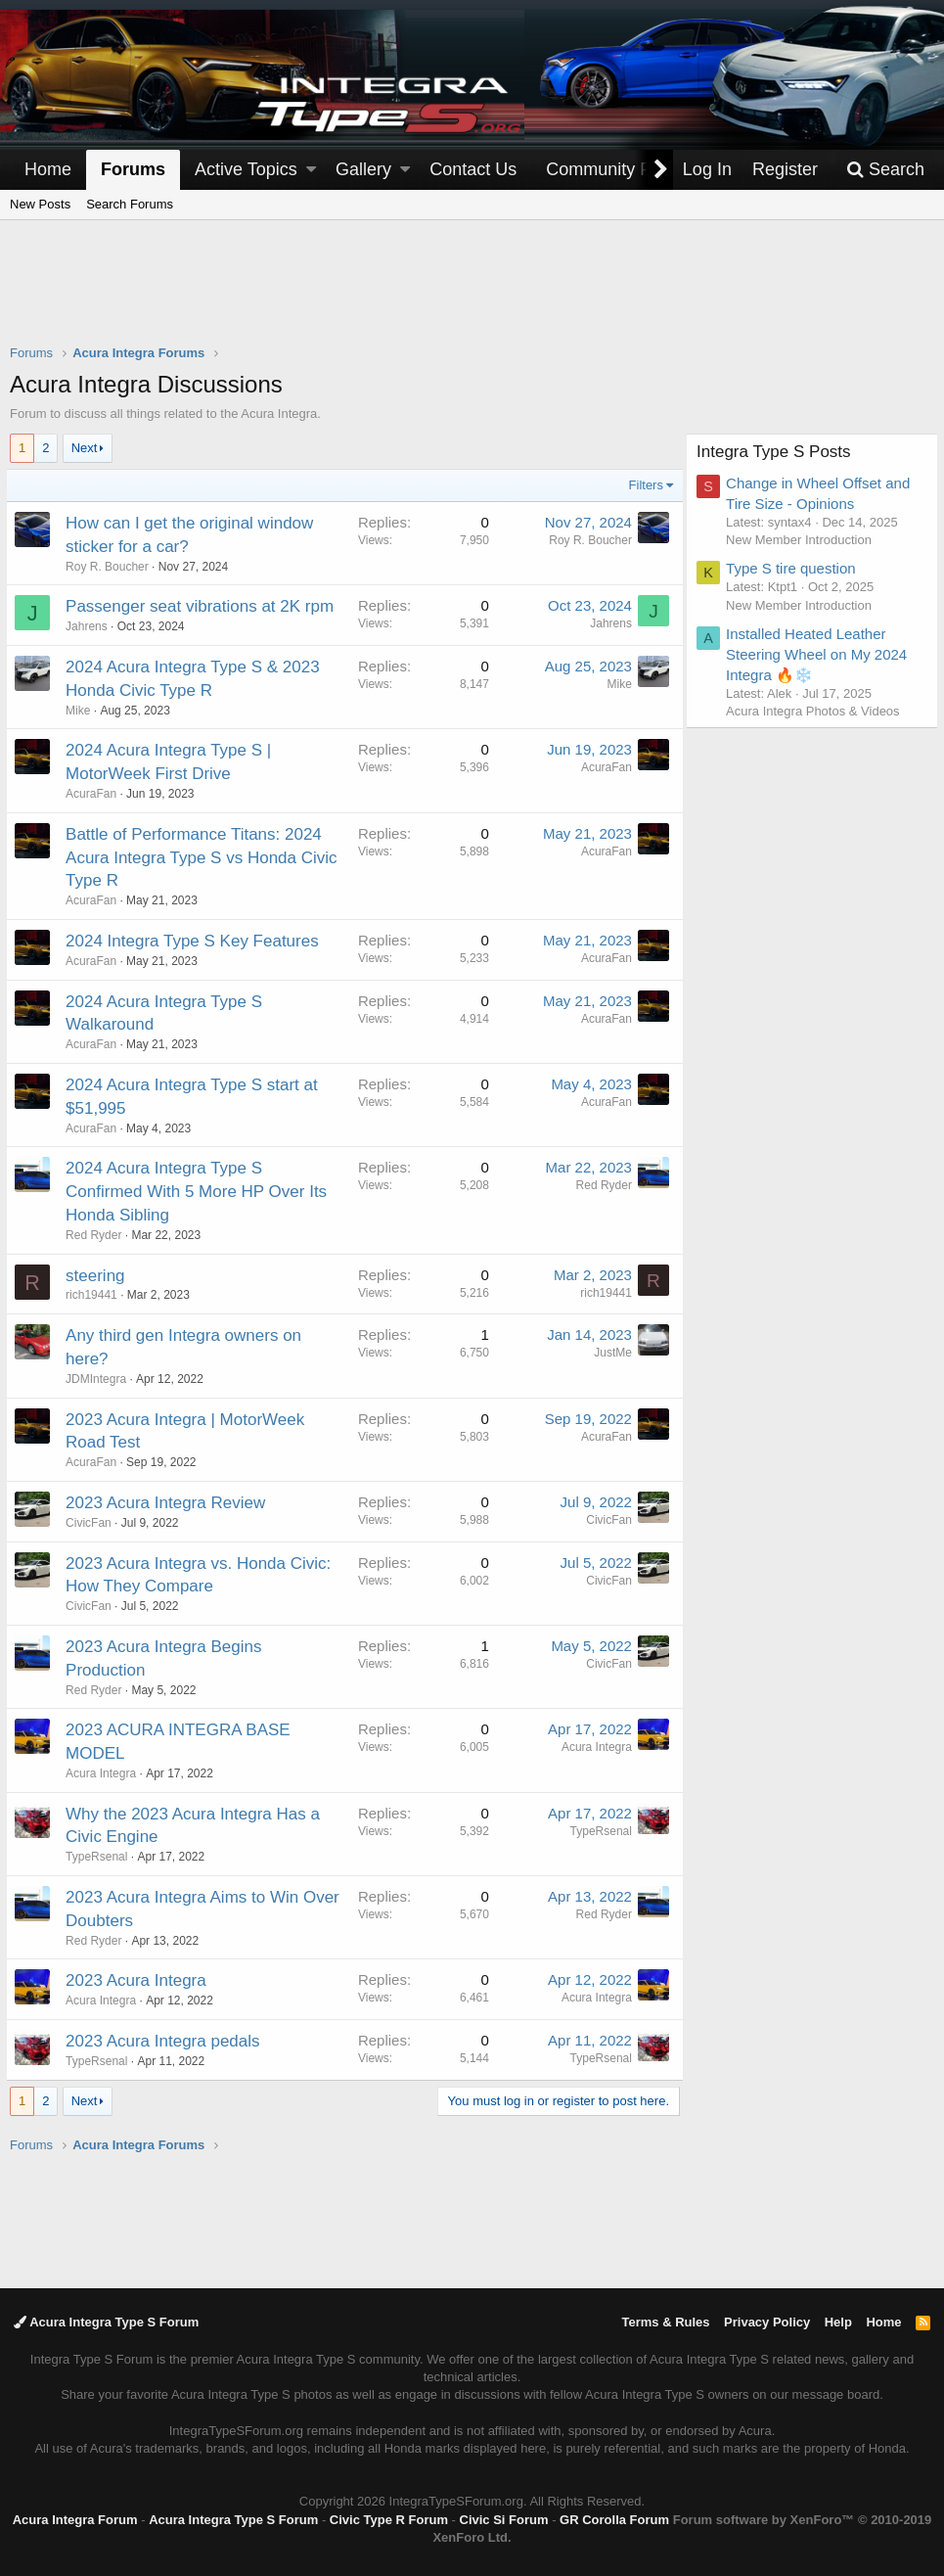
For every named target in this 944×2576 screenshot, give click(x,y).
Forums (133, 169)
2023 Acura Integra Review (169, 1503)
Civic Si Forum (504, 2519)
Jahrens (90, 626)
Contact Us (473, 169)
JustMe (609, 1352)
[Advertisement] (472, 295)
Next (84, 447)
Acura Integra (593, 1747)
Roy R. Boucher (111, 567)
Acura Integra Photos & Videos (817, 711)
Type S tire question (795, 568)
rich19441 (95, 1295)
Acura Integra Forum (75, 2519)
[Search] (885, 170)
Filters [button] (642, 485)
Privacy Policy (767, 2322)
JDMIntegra (99, 1379)
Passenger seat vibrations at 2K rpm (203, 606)
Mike (81, 710)
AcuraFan (602, 767)
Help (838, 2322)
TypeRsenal (100, 1856)
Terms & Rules (665, 2322)
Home (47, 169)
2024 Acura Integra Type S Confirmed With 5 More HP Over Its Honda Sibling (200, 1191)
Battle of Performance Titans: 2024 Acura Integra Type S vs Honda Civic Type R (197, 858)
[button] (311, 170)
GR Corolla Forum (614, 2519)
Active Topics (246, 169)
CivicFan (605, 1520)
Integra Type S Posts (777, 451)
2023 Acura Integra (139, 1980)
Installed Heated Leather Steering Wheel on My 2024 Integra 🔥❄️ (820, 654)
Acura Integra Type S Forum (106, 2322)
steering (98, 1275)
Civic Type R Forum (389, 2519)
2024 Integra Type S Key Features (196, 941)
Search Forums (129, 204)
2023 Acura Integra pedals (166, 2041)
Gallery (363, 169)
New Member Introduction (803, 539)
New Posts (40, 204)
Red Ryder (97, 1235)
